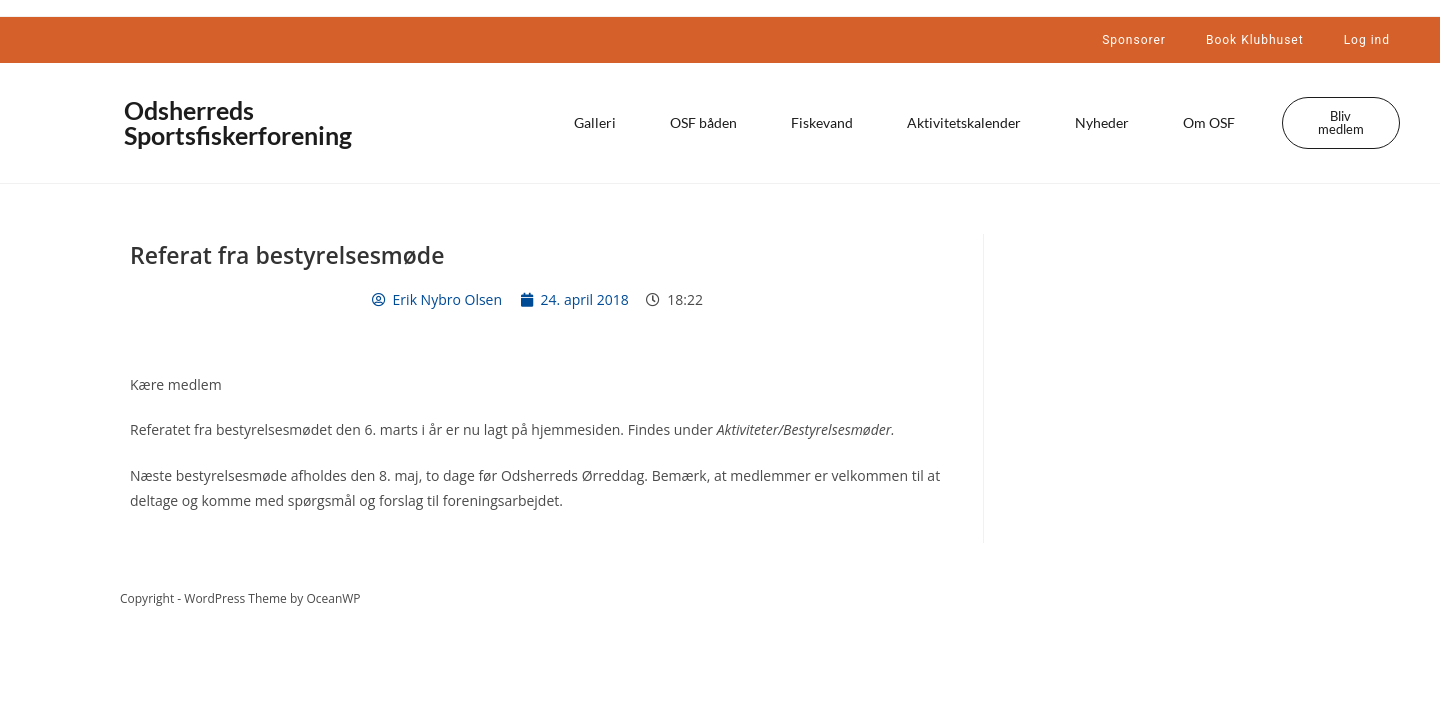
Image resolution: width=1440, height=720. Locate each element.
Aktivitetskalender (964, 122)
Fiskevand (822, 122)
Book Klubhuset (1255, 40)
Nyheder (1102, 122)
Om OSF (1209, 122)
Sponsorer (1134, 40)
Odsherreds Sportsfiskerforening (238, 122)
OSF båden (703, 122)
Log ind (1367, 40)
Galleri (595, 122)
